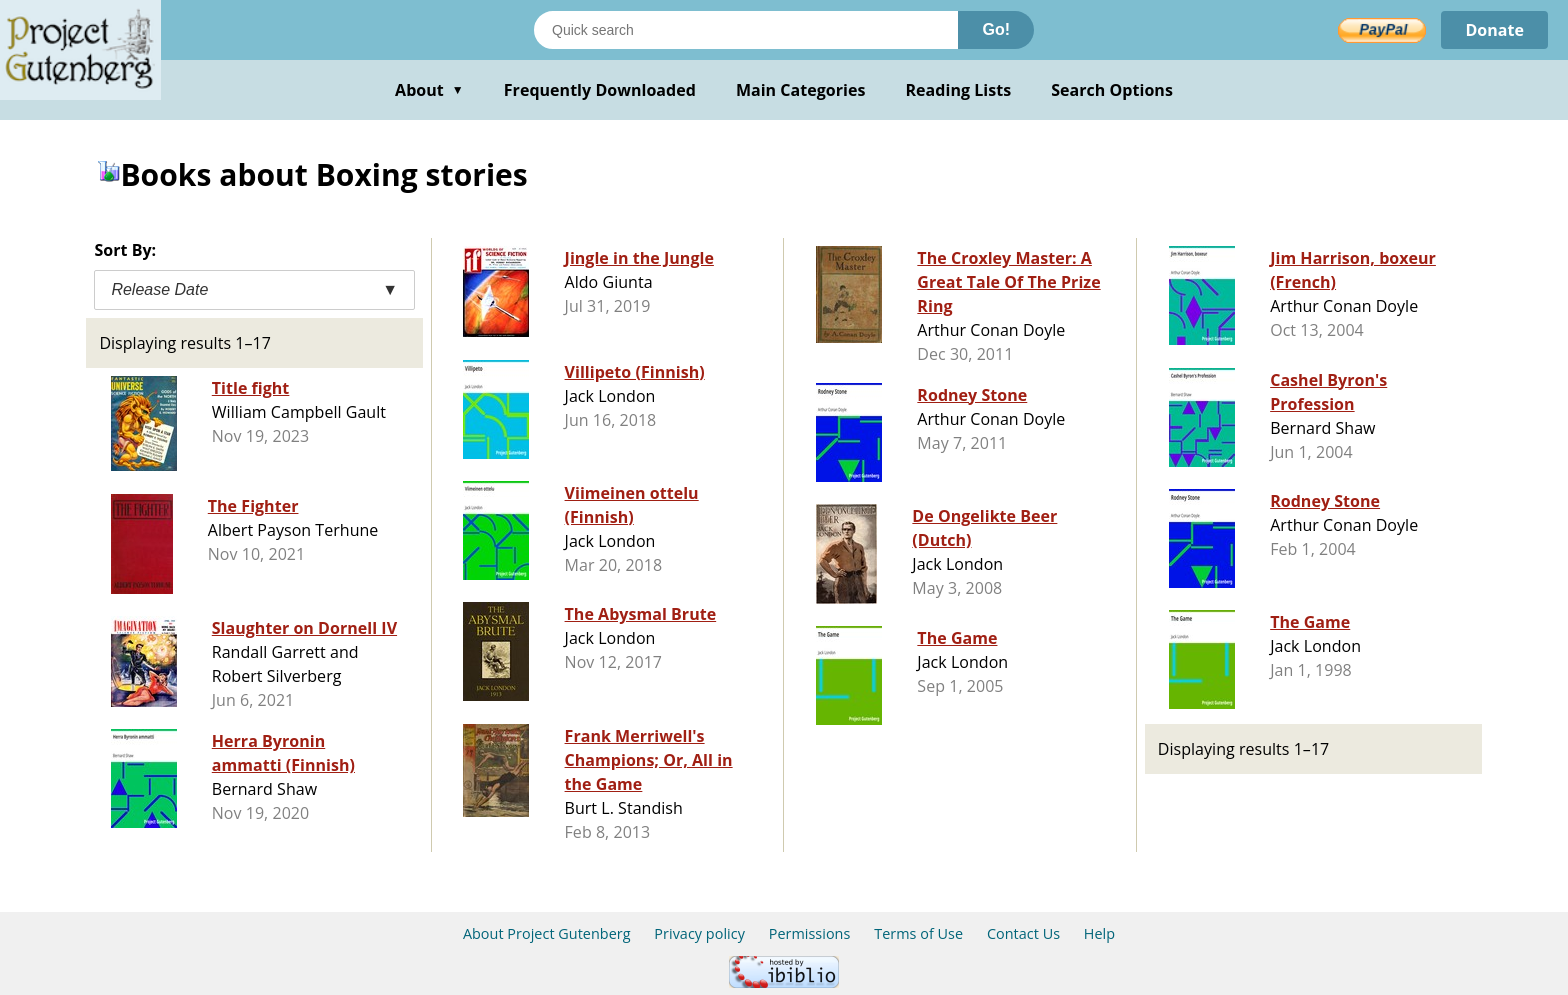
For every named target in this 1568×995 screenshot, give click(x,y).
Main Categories (801, 90)
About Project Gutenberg (547, 933)
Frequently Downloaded (600, 90)
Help (1099, 933)
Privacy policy (699, 933)
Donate (1494, 30)
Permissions (810, 933)
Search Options (1112, 90)
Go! (996, 29)
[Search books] (746, 30)
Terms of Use (918, 933)
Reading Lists (959, 90)
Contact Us (1023, 933)
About (429, 90)
